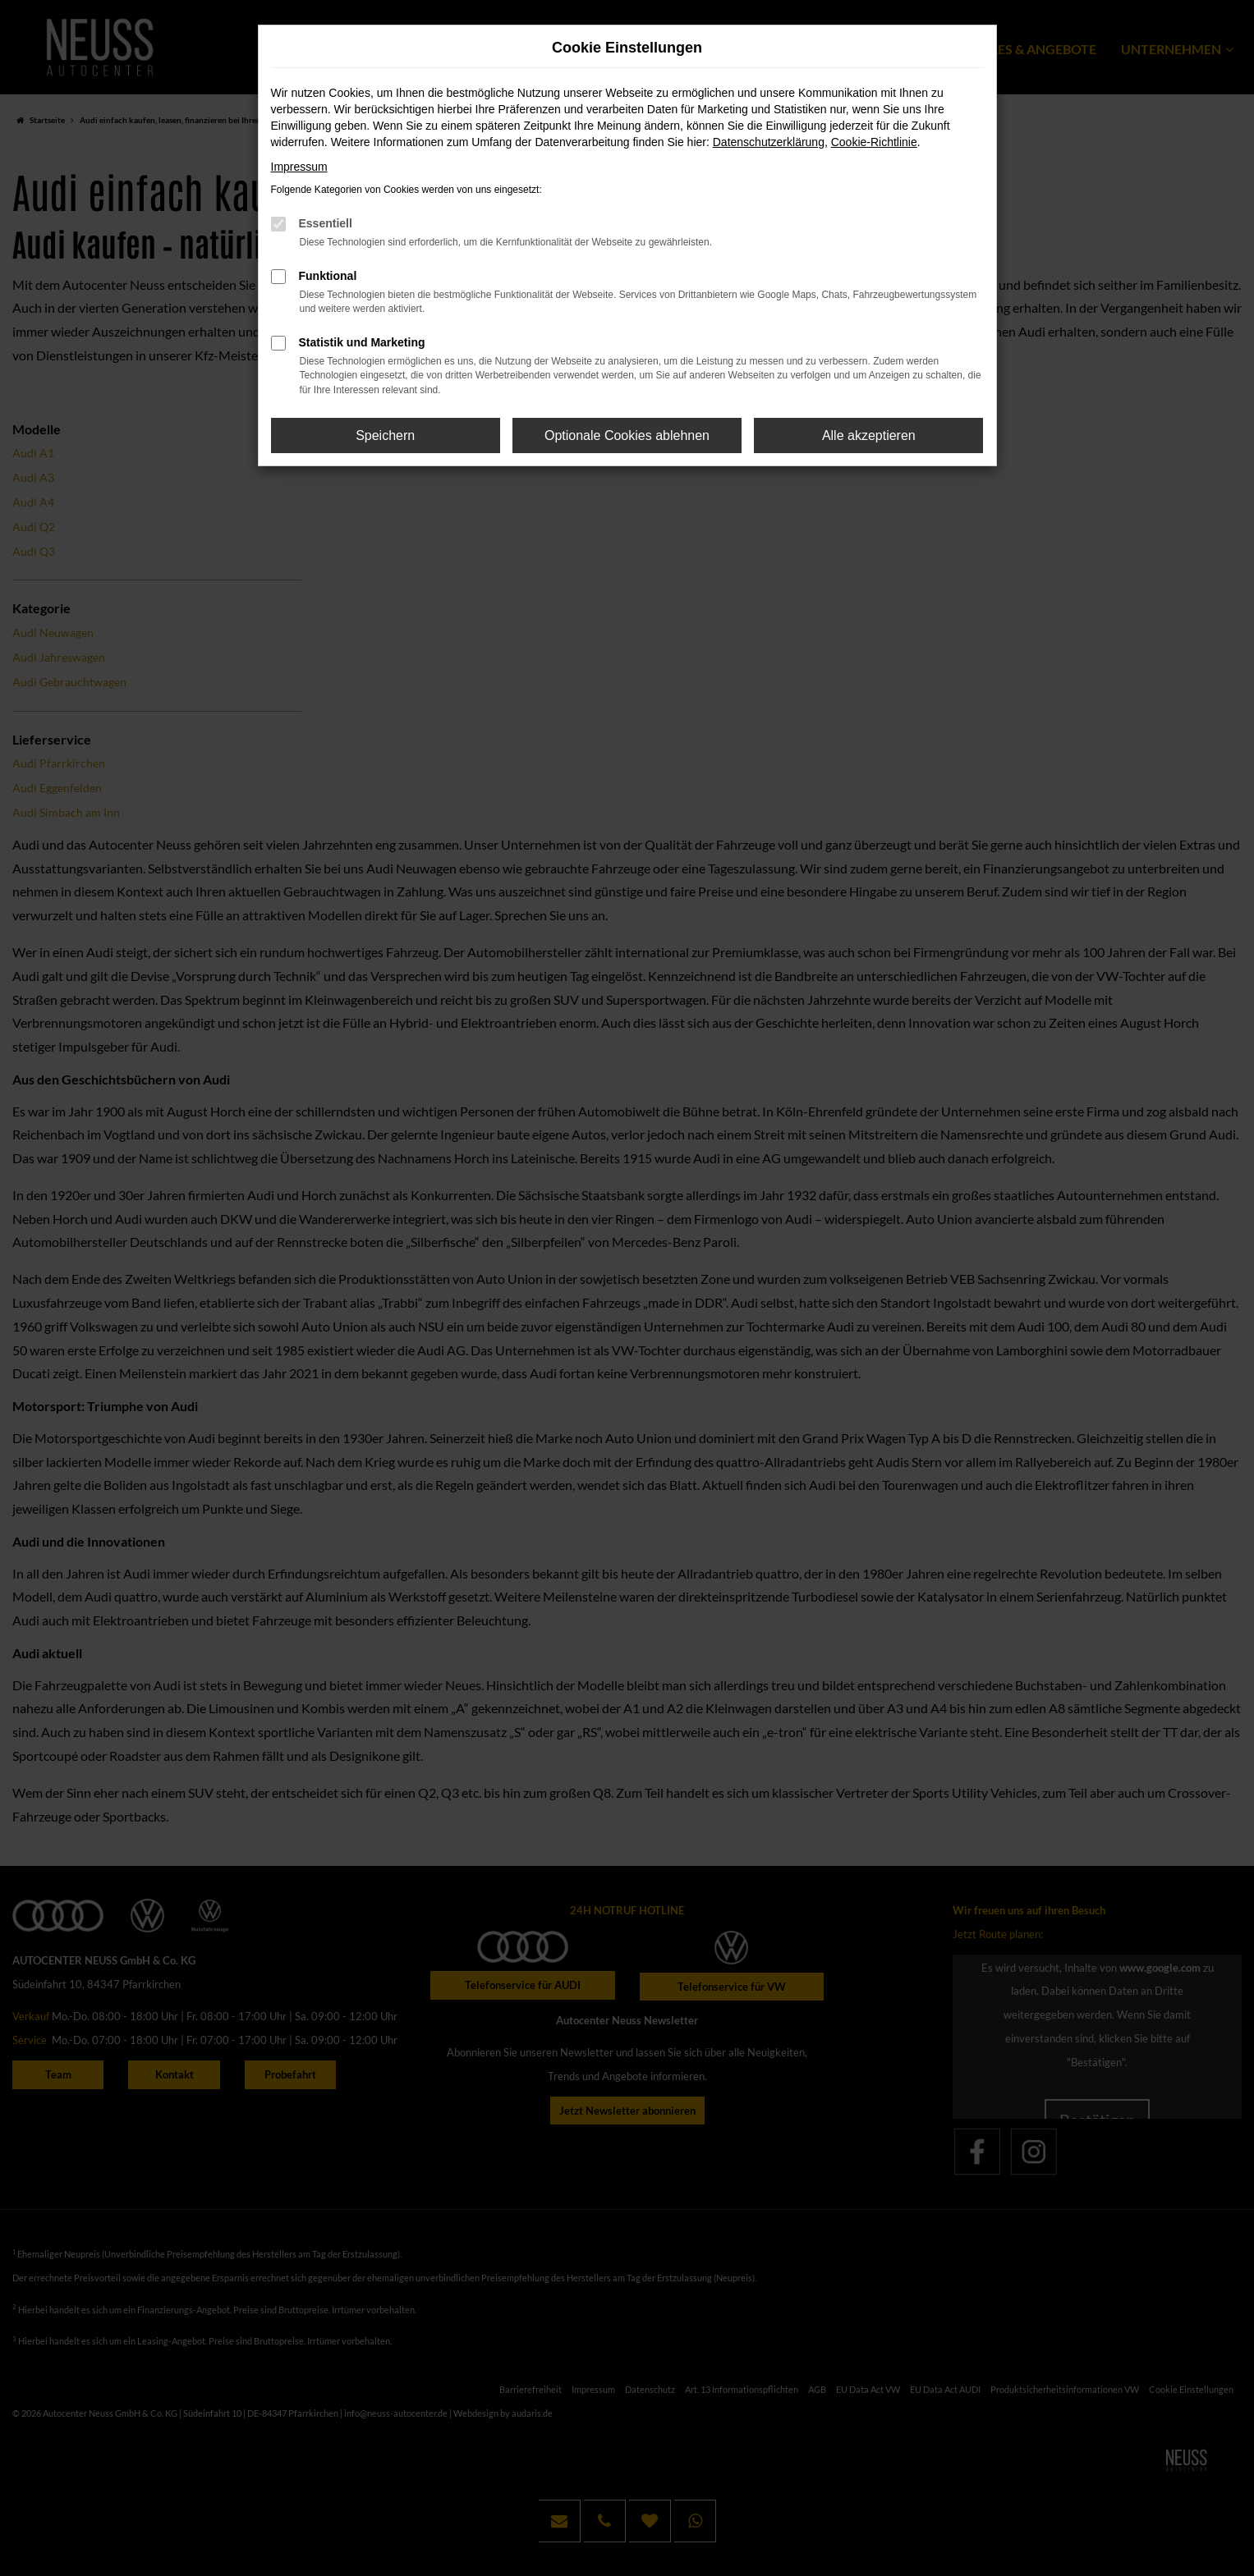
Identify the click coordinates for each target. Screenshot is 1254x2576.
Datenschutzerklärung (769, 142)
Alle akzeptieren (869, 435)
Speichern (385, 435)
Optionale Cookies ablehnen (627, 435)
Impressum (299, 166)
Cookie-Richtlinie (874, 142)
